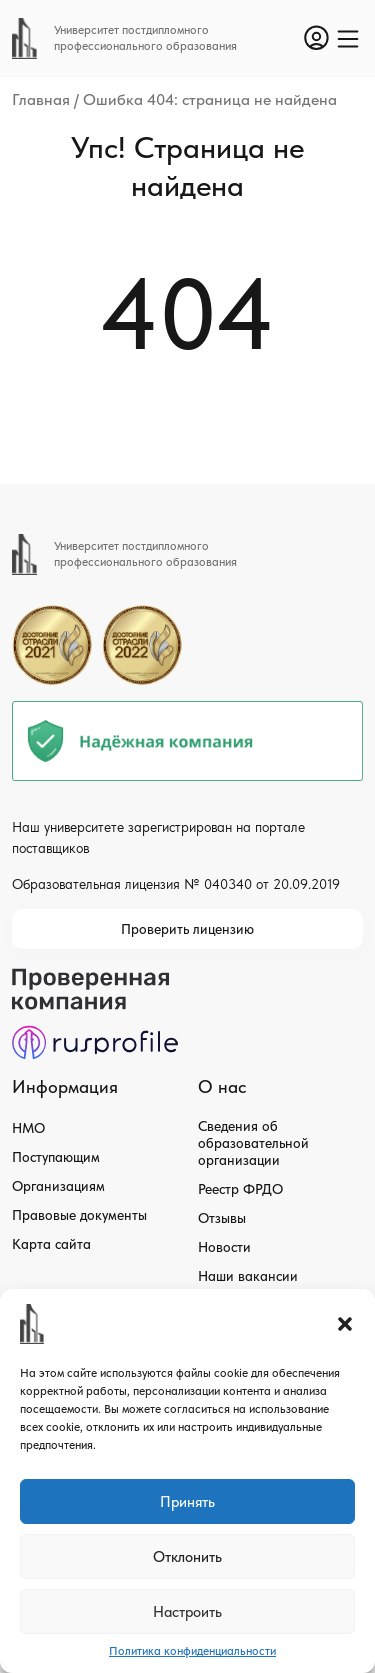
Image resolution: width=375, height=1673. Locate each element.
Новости (224, 1247)
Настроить (187, 1612)
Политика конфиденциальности (192, 1651)
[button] (345, 1324)
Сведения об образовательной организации (253, 1143)
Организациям (58, 1186)
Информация (65, 1086)
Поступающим (56, 1157)
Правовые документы (79, 1215)
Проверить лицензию (187, 929)
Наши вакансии (248, 1276)
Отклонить (187, 1557)
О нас (222, 1086)
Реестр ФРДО (240, 1189)
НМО (28, 1128)
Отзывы (222, 1218)
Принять (187, 1502)
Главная (41, 99)
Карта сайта (51, 1244)
